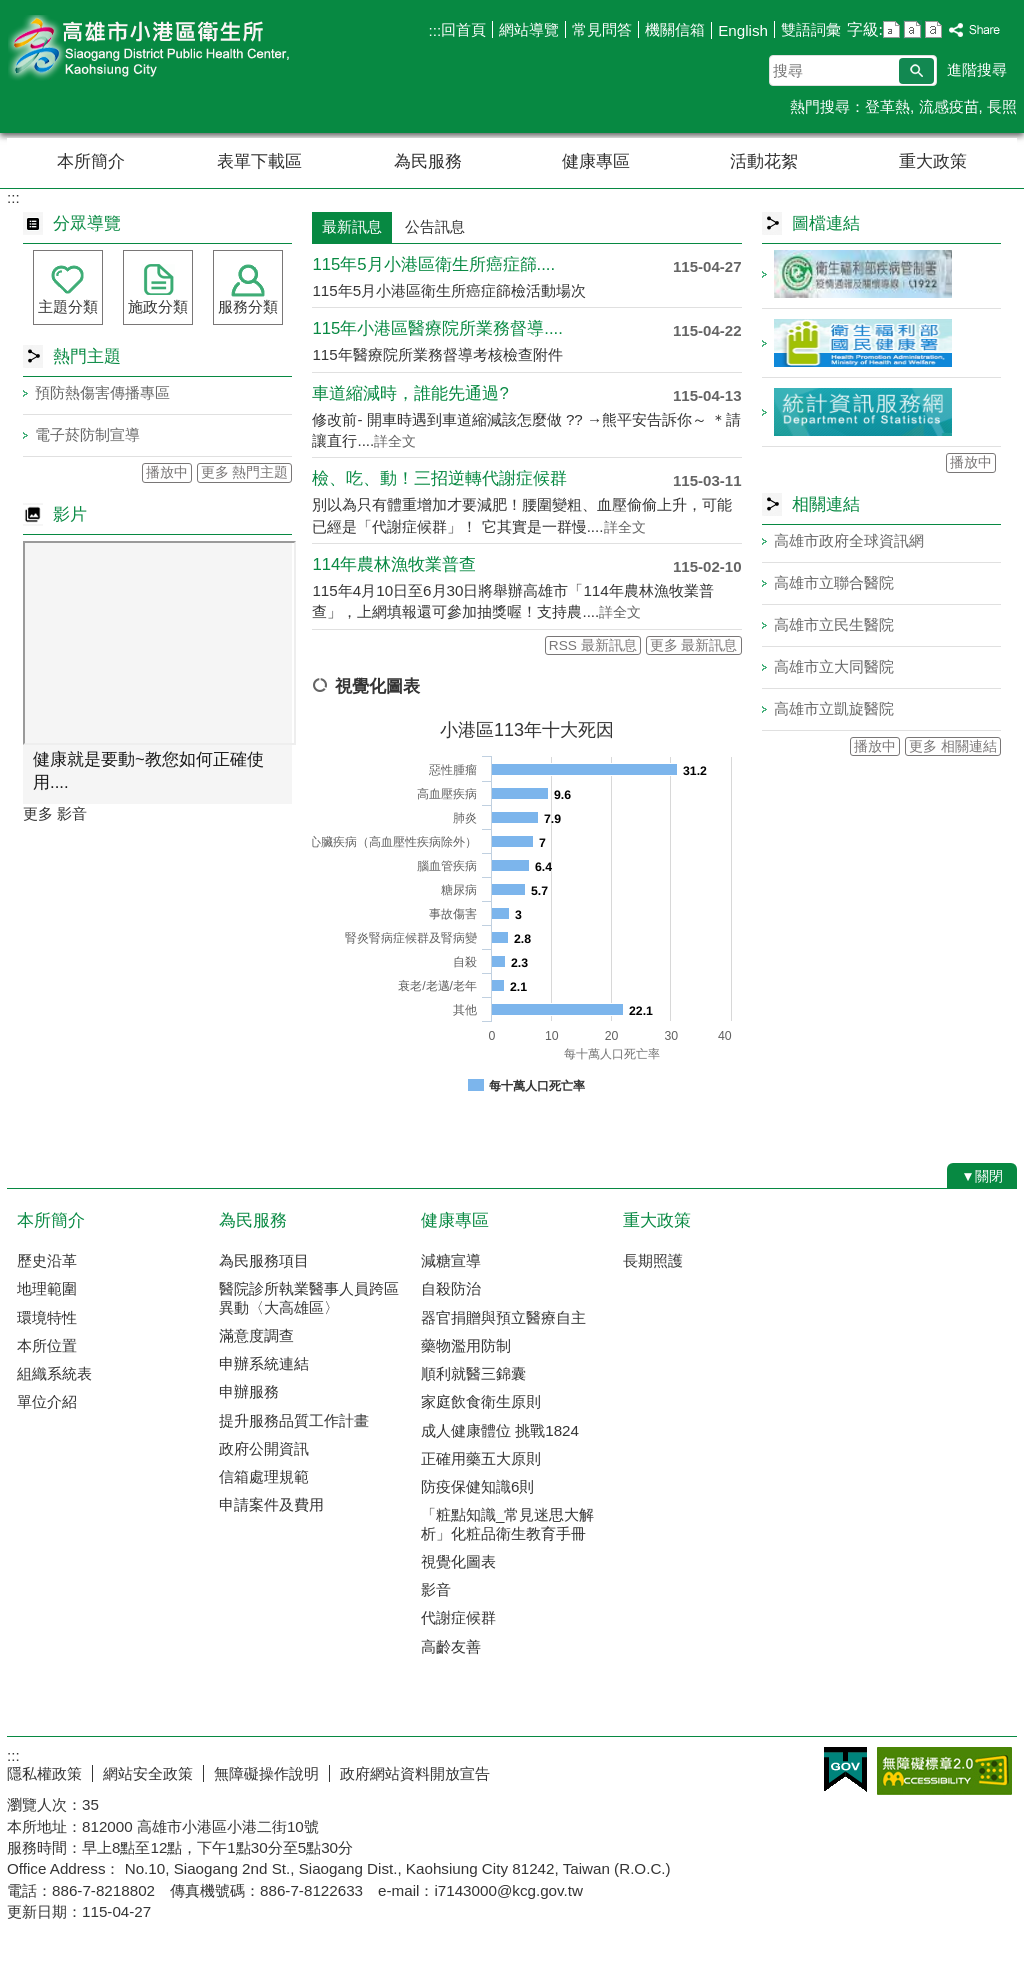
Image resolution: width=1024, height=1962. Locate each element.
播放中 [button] (167, 472)
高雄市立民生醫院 (834, 624)
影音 (436, 1589)
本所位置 (47, 1345)
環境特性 (47, 1317)
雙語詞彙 (811, 29)
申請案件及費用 (271, 1504)
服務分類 (248, 306)
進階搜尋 (977, 69)
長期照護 (653, 1260)
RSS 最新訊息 (593, 645)
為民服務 (428, 161)
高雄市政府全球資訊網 (849, 540)
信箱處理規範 (264, 1476)
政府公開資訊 (264, 1448)
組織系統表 (54, 1373)
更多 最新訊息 (694, 645)
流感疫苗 (949, 106)
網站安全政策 (148, 1773)
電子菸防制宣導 (87, 434)
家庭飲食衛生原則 (481, 1401)
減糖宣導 (451, 1260)
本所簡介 (91, 161)
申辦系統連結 (264, 1363)
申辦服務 (249, 1391)
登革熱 (887, 106)
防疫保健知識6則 (477, 1486)
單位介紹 (47, 1401)
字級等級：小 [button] (891, 29)
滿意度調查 (256, 1335)
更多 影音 (55, 813)
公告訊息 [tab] (435, 226)
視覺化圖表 (458, 1561)
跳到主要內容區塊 (10, 10)
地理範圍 (47, 1288)
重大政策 (933, 161)
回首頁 (463, 29)
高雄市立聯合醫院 (834, 582)
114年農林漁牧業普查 (394, 564)
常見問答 (602, 29)
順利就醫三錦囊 (473, 1373)
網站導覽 (529, 29)
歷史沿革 (47, 1260)
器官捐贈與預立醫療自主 (503, 1317)
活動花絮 (764, 161)
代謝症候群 (458, 1617)
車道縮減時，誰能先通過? (410, 393)
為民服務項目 (264, 1260)
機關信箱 (675, 29)
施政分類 (158, 306)
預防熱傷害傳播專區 (102, 392)
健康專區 (596, 161)
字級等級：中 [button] (912, 29)
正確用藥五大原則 (481, 1458)
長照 (1002, 106)
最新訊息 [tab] (352, 226)
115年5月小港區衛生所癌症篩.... (433, 264)
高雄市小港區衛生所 (176, 48)
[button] (916, 71)
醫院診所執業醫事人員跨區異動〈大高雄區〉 (309, 1297)
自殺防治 (451, 1288)
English (743, 30)
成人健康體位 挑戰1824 (500, 1430)
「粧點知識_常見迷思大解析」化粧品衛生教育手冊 (507, 1523)
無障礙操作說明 (266, 1773)
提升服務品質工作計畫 (294, 1420)
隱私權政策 (44, 1773)
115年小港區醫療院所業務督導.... (437, 328)
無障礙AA (944, 1771)
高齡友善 (451, 1646)
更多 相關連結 (953, 746)
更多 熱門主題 (245, 472)
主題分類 (68, 306)
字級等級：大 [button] (933, 29)
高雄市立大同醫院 (834, 666)
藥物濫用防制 (466, 1345)
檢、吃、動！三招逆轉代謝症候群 (439, 478)
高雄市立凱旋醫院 (834, 708)
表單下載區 (259, 161)
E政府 (845, 1769)
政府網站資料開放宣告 (415, 1773)
